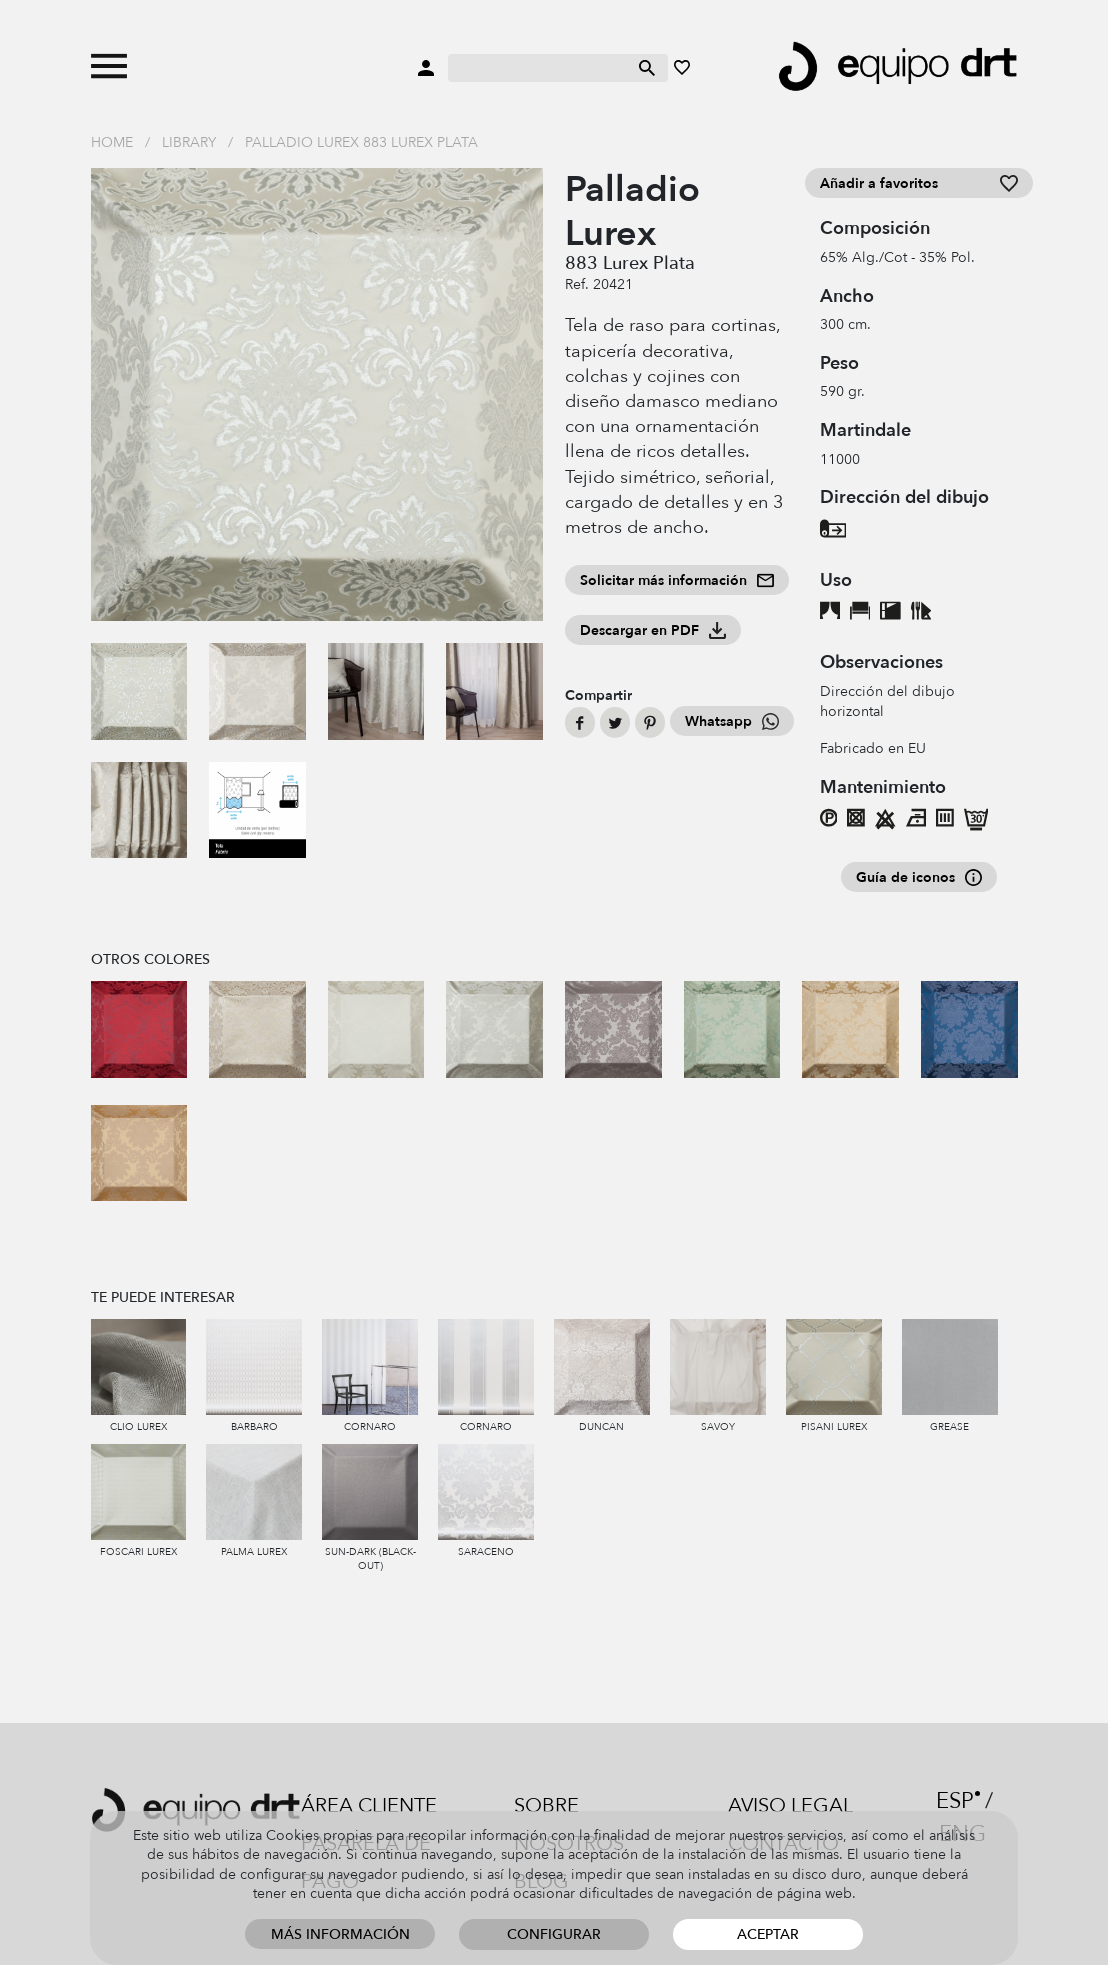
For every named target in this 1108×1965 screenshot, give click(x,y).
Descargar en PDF (653, 630)
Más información (340, 1934)
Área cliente (369, 1805)
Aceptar (768, 1934)
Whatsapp (732, 721)
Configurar (554, 1934)
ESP (955, 1801)
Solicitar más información (677, 580)
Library (189, 142)
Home (112, 142)
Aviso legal (790, 1805)
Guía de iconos (919, 877)
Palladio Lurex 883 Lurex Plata (361, 142)
